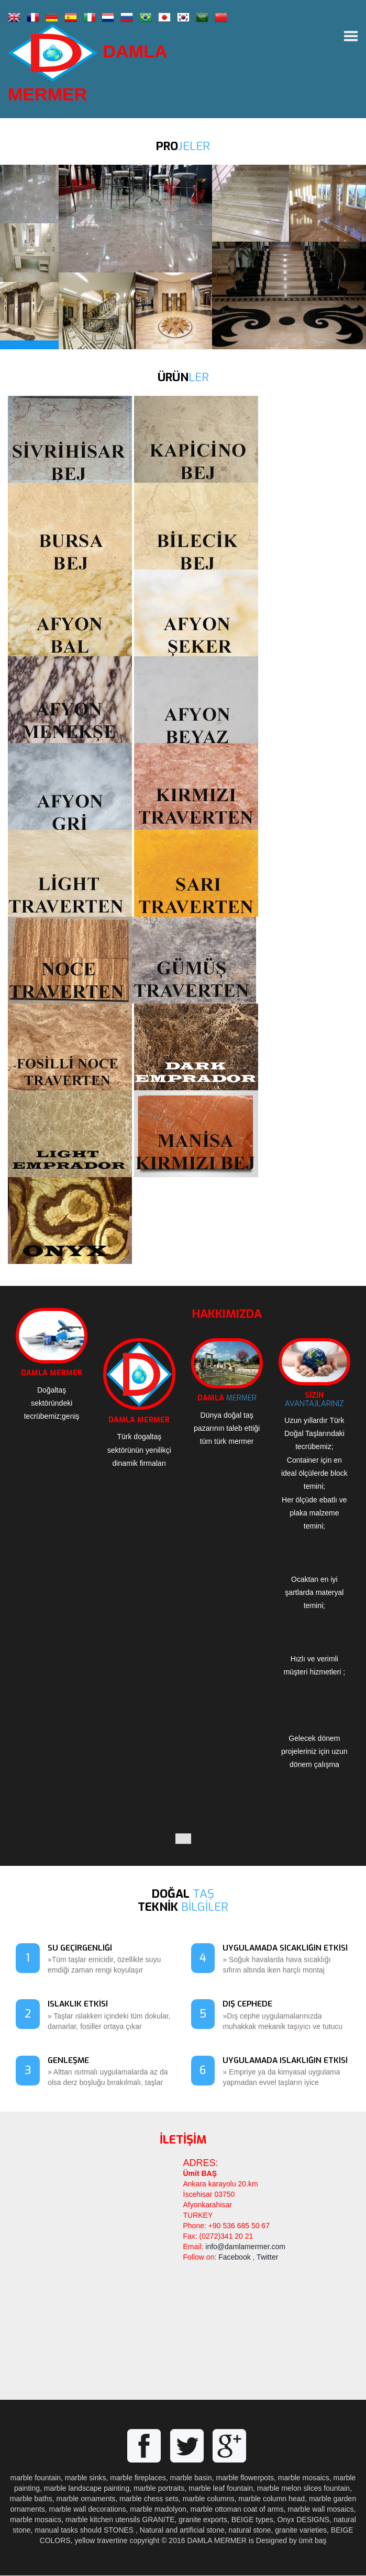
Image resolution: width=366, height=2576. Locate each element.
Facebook (234, 2257)
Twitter (267, 2257)
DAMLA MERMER (88, 64)
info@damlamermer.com (245, 2247)
